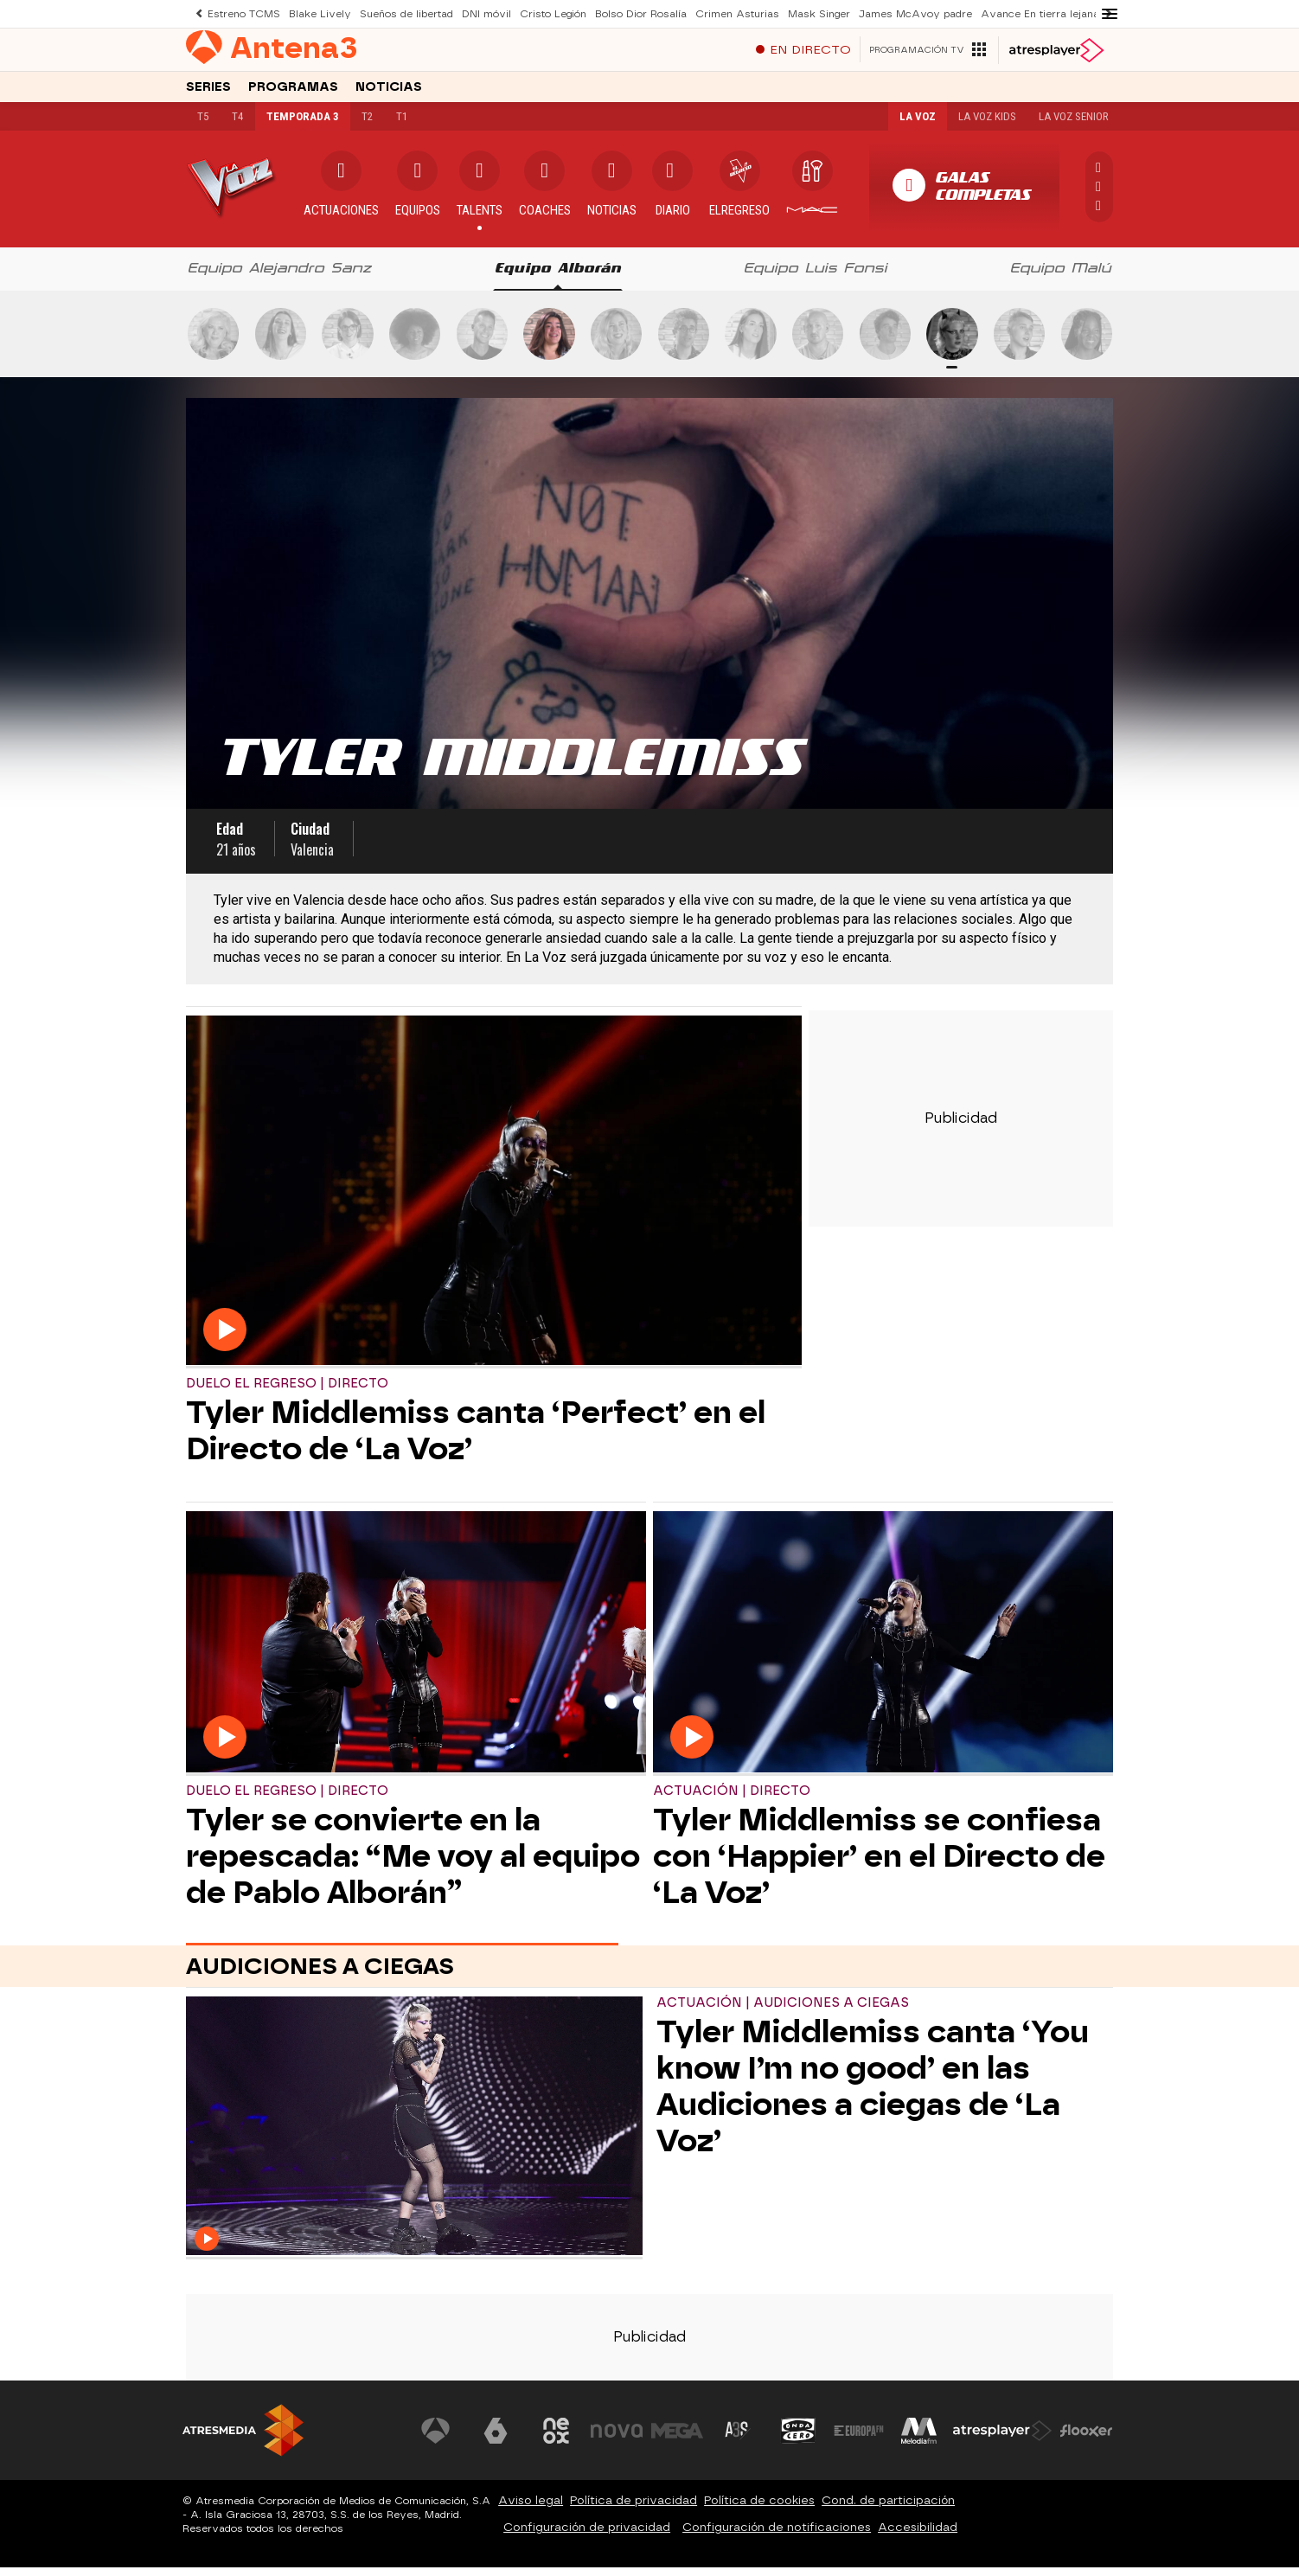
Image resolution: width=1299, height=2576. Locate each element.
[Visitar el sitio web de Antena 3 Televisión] (438, 2439)
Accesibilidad (917, 2535)
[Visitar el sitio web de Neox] (558, 2439)
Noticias (388, 94)
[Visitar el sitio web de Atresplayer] (1003, 2439)
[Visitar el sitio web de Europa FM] (859, 2439)
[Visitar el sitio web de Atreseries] (739, 2439)
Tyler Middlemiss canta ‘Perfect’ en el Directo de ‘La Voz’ (475, 1439)
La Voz (912, 125)
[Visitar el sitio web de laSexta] (498, 2439)
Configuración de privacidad (586, 2535)
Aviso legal (530, 2508)
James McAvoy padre (905, 13)
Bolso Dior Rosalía (633, 13)
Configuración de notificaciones (776, 2535)
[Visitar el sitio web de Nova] (618, 2439)
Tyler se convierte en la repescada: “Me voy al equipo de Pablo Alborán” (413, 1864)
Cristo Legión (548, 13)
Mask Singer (809, 13)
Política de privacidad (633, 2508)
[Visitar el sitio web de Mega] (679, 2439)
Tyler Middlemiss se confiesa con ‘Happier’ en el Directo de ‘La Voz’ (879, 1864)
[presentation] (280, 278)
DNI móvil (483, 13)
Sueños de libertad (404, 13)
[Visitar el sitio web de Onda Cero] (799, 2439)
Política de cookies (759, 2508)
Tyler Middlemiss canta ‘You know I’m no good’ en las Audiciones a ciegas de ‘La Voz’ (872, 2095)
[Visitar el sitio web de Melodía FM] (919, 2439)
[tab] (280, 277)
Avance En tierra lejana (1029, 13)
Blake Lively (318, 13)
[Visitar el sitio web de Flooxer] (1086, 2439)
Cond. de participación (888, 2508)
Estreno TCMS (243, 13)
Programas (293, 94)
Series (208, 94)
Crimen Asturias (728, 13)
